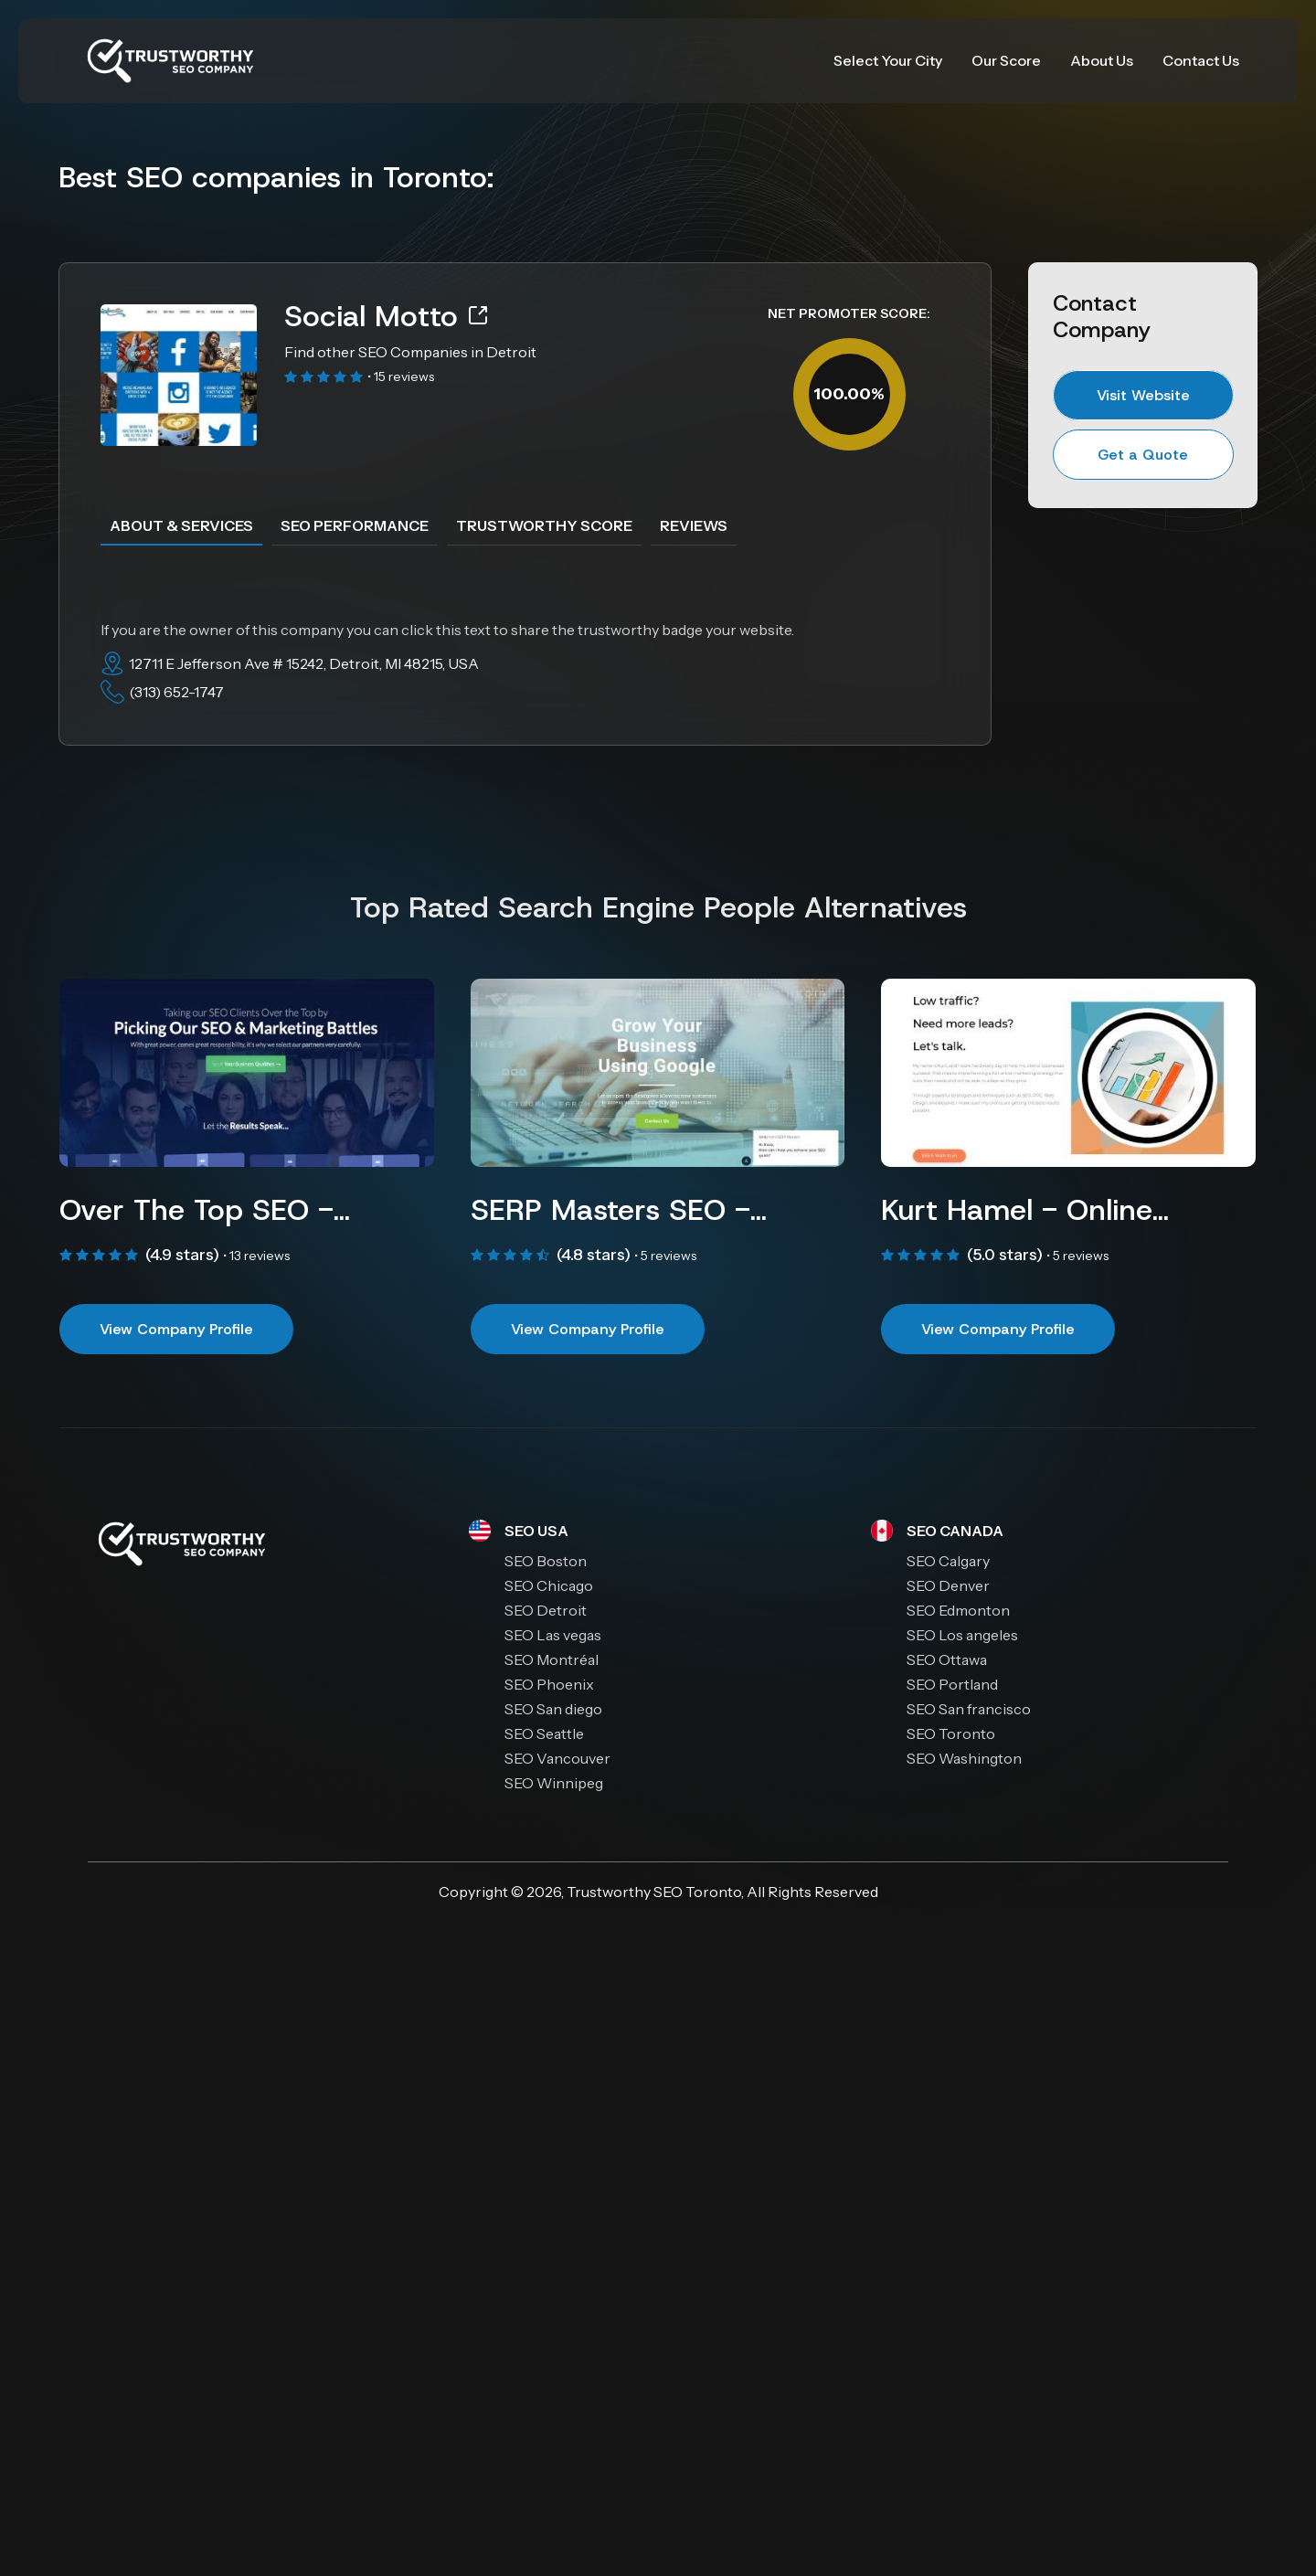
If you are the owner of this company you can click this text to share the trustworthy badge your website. (447, 629)
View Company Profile (176, 1329)
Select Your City (887, 60)
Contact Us (1200, 60)
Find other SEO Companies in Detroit (410, 352)
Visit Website (1143, 395)
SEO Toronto (697, 1891)
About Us (1101, 60)
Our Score (1006, 60)
